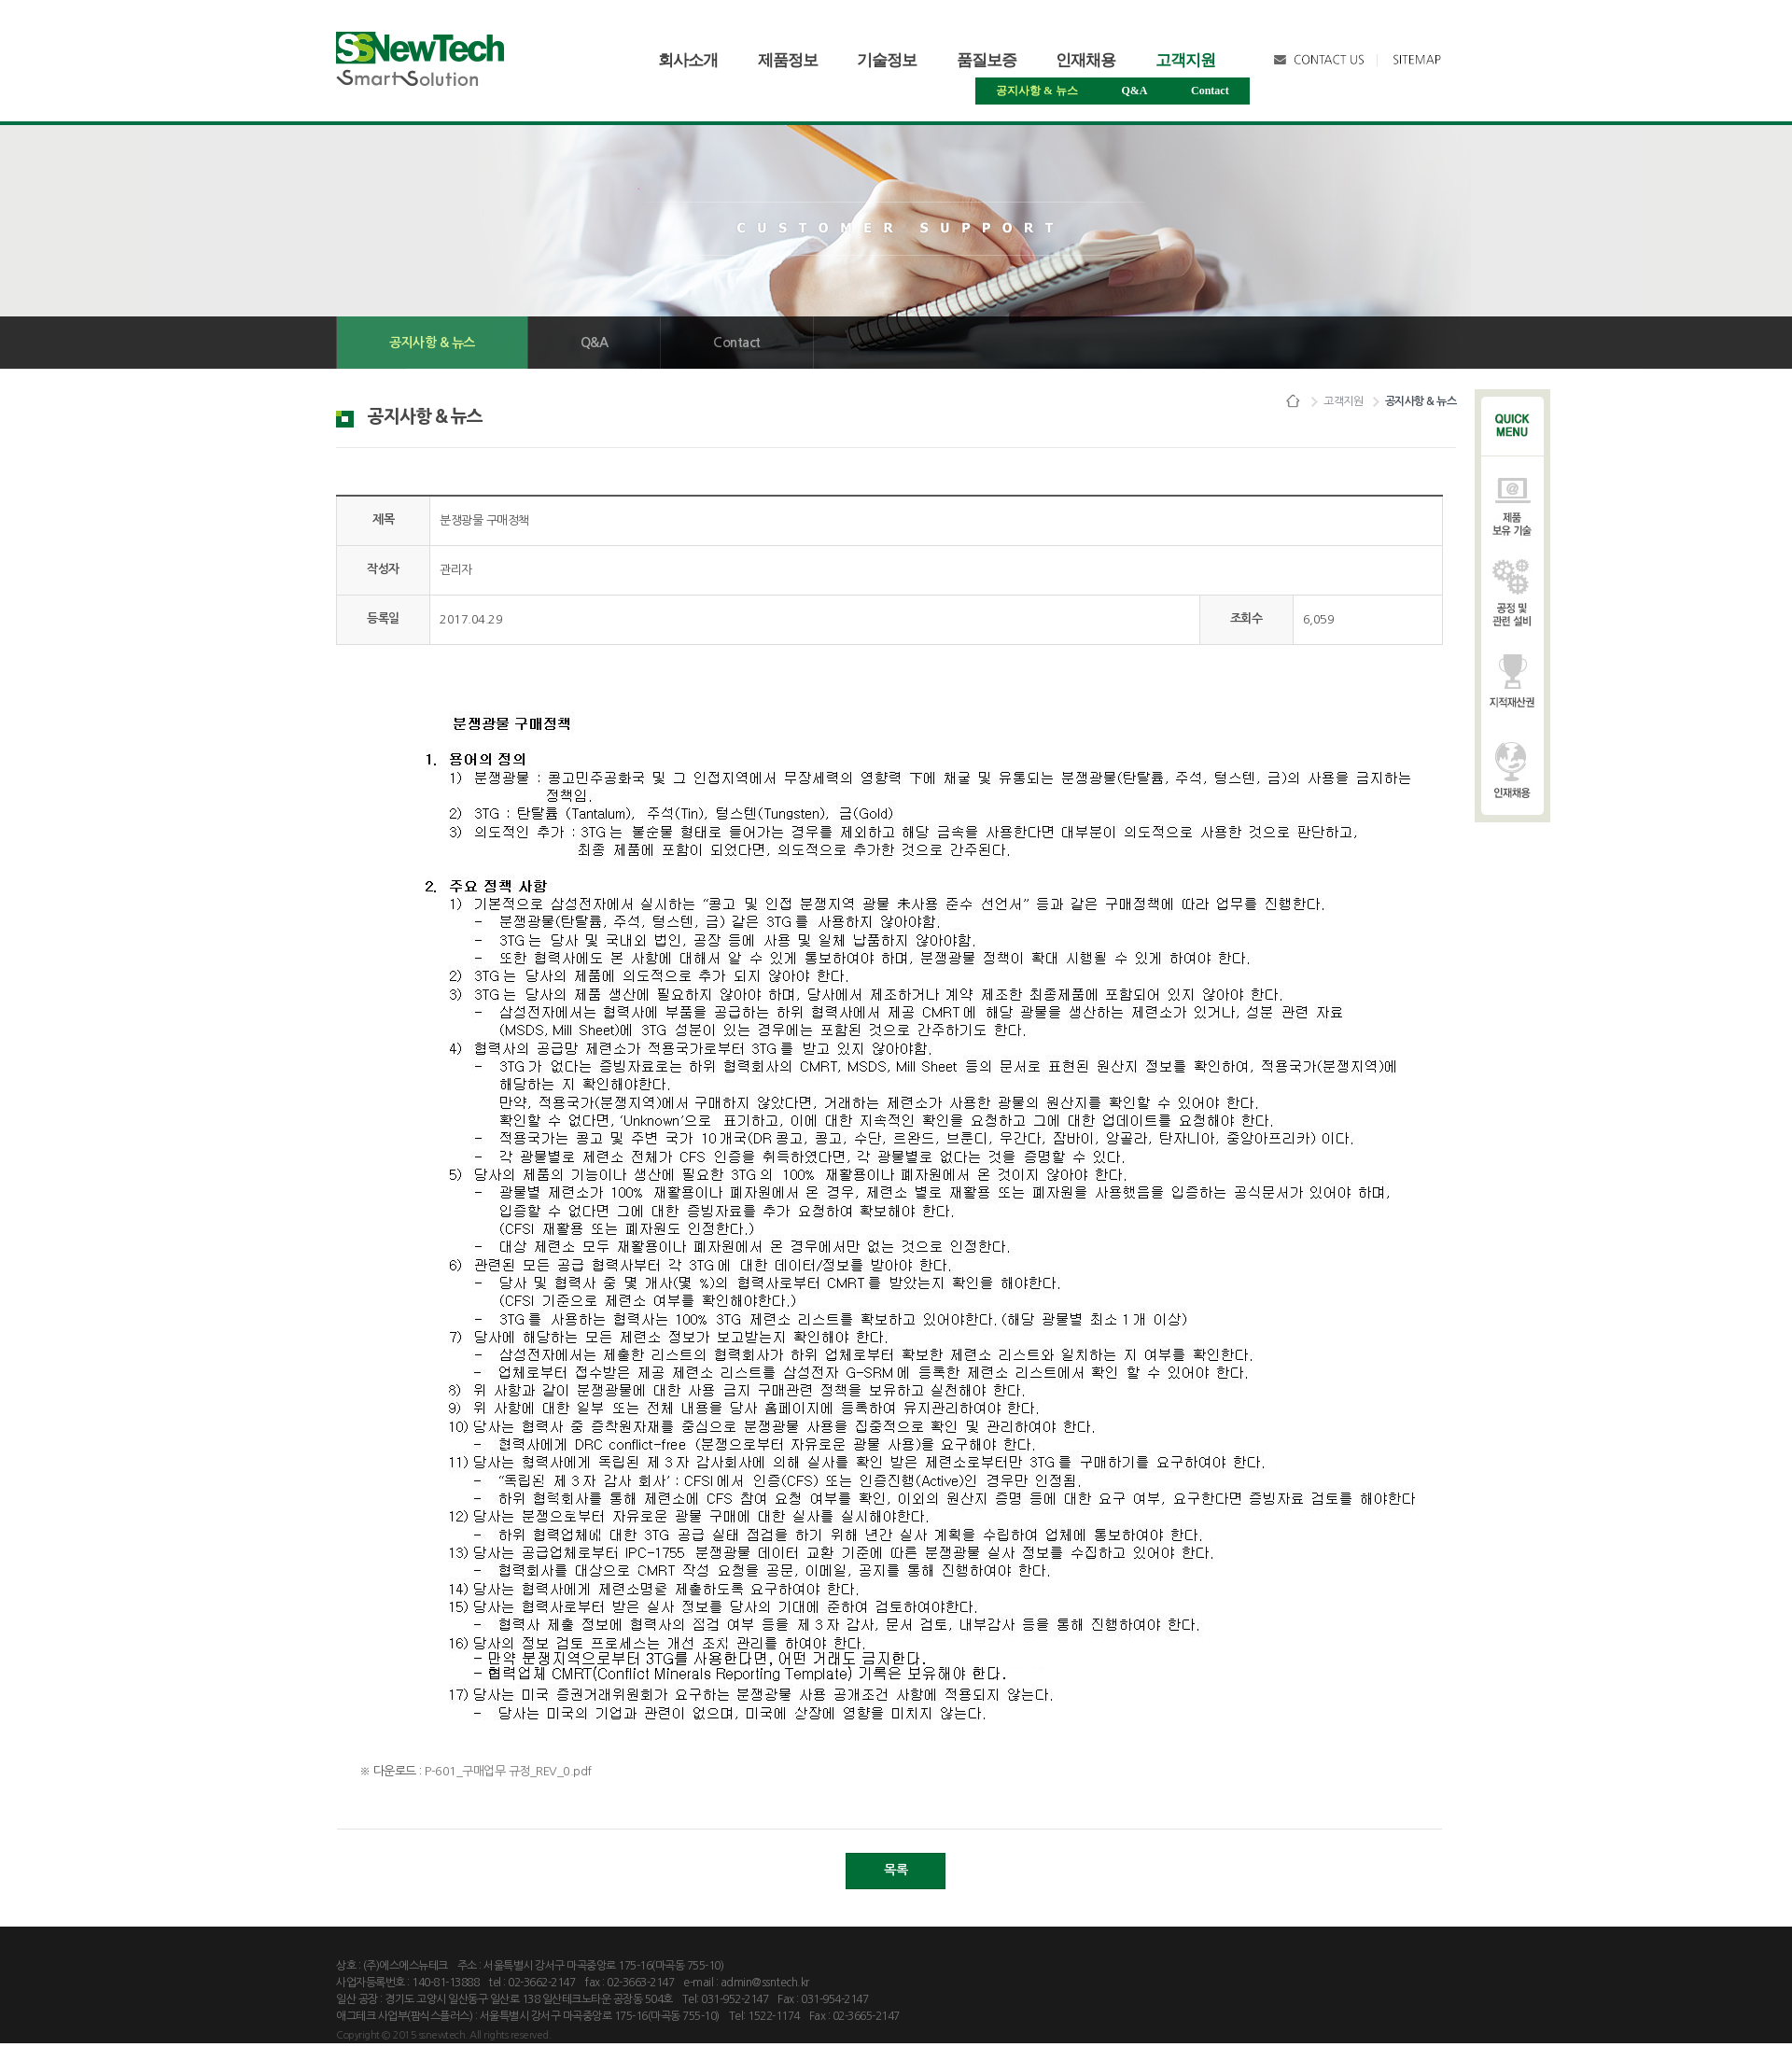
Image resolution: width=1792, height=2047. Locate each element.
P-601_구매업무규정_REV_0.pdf (508, 1771)
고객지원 (1185, 60)
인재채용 (1085, 60)
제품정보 (788, 60)
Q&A (1135, 90)
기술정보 (887, 60)
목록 (895, 1869)
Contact (1210, 90)
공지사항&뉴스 (1037, 90)
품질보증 (986, 60)
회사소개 (688, 60)
